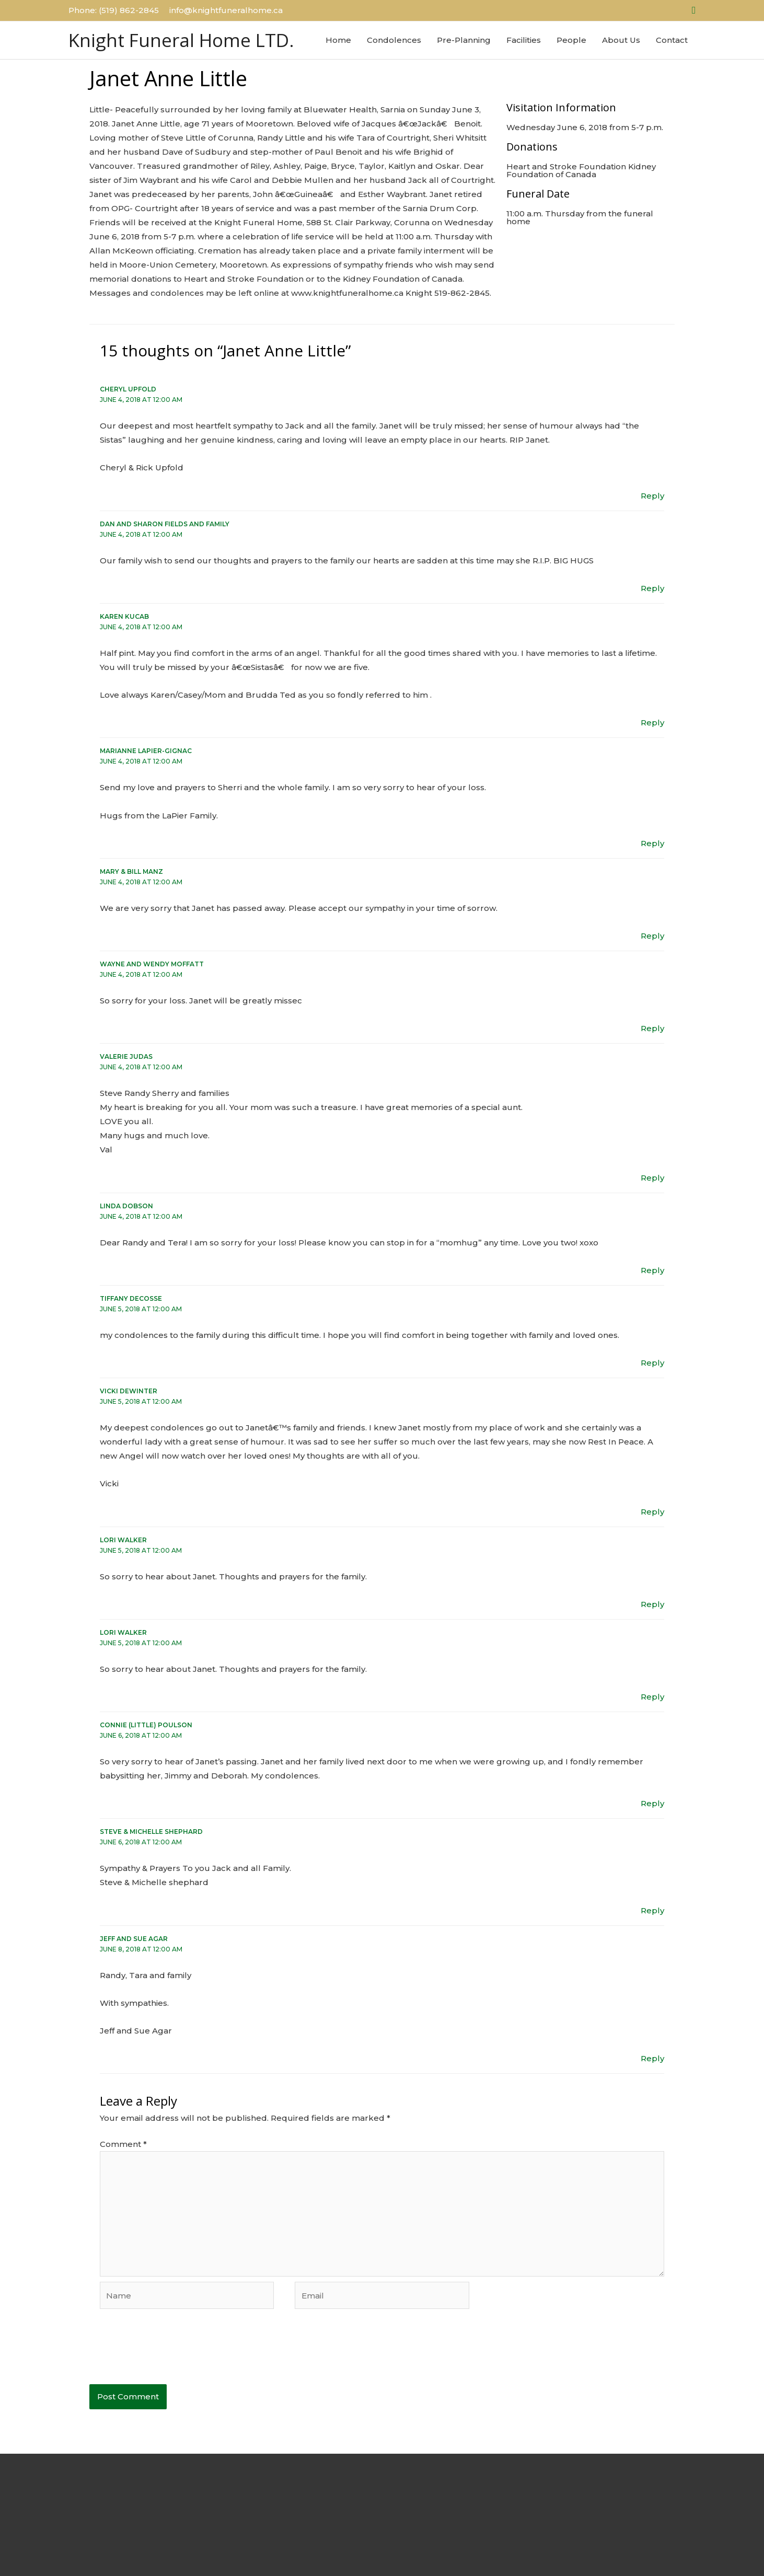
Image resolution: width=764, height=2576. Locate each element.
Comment (123, 2144)
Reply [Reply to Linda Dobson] (652, 1270)
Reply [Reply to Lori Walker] (652, 1604)
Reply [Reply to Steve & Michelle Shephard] (652, 1910)
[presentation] (168, 2353)
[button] (694, 10)
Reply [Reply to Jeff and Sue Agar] (652, 2058)
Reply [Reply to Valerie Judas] (652, 1178)
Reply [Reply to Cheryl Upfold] (652, 496)
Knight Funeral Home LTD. (181, 40)
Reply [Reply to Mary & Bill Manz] (652, 936)
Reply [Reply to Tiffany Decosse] (652, 1363)
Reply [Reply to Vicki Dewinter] (652, 1512)
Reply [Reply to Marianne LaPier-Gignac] (652, 843)
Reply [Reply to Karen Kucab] (652, 722)
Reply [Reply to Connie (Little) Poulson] (652, 1803)
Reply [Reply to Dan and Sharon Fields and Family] (652, 588)
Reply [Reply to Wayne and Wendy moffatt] (652, 1028)
